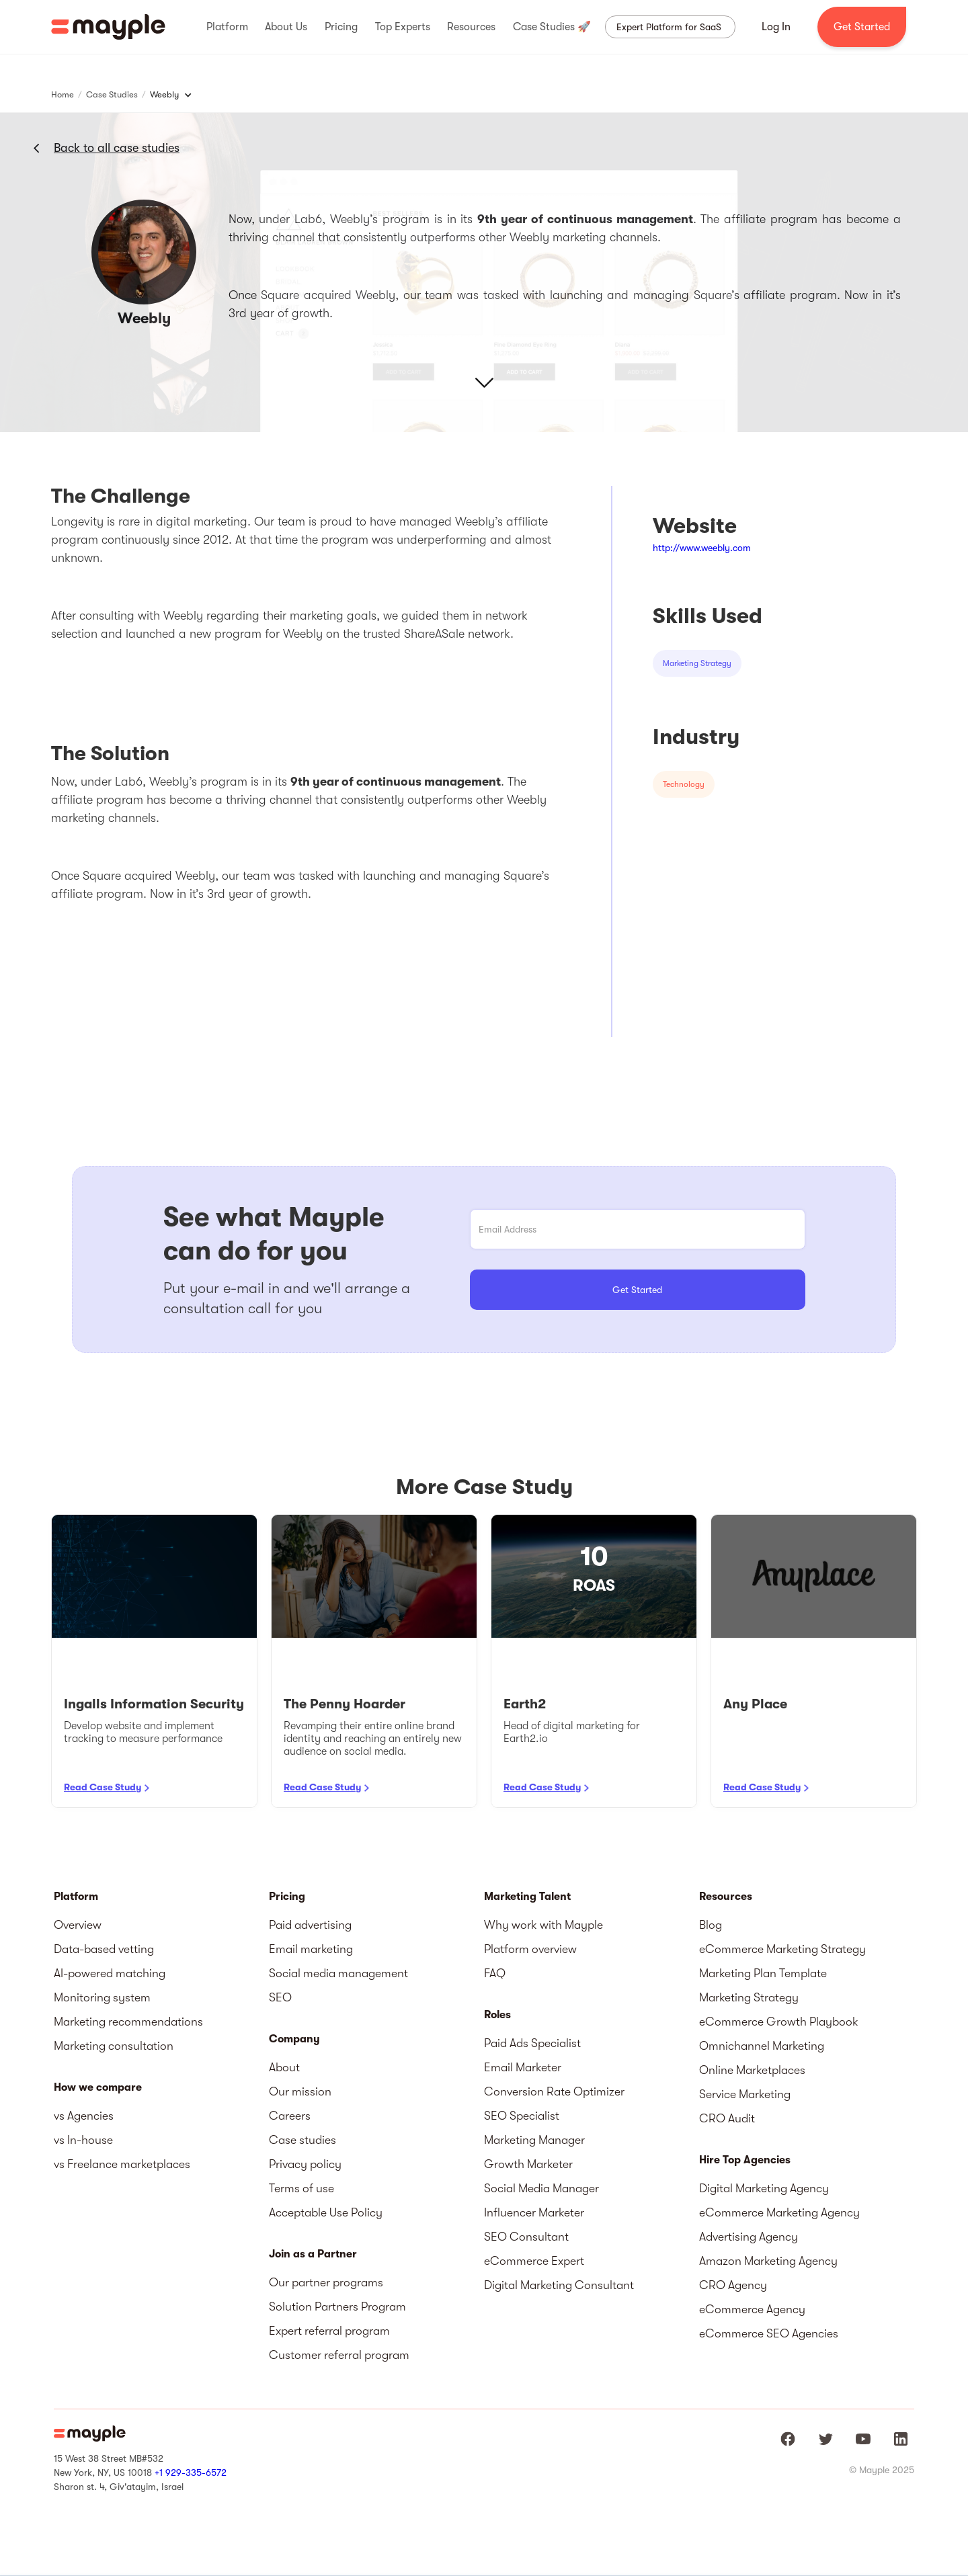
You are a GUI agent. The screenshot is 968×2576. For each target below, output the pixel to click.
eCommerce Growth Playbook (778, 2021)
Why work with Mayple (543, 1924)
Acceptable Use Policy (325, 2212)
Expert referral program (329, 2330)
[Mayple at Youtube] (863, 2438)
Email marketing (311, 1949)
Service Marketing (745, 2094)
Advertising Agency (748, 2236)
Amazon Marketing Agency (768, 2261)
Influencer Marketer (534, 2212)
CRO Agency (733, 2285)
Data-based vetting (104, 1949)
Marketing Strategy (749, 1997)
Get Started (862, 27)
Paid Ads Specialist (532, 2043)
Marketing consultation (113, 2045)
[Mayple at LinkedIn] (900, 2438)
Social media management (338, 1973)
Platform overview (530, 1949)
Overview (78, 1924)
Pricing (287, 1897)
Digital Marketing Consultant (559, 2285)
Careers (290, 2115)
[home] (108, 27)
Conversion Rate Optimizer (554, 2091)
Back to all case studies (116, 148)
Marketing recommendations (128, 2021)
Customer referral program (339, 2355)
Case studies (302, 2140)
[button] (227, 26)
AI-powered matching (109, 1973)
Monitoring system (102, 1997)
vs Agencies (84, 2115)
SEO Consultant (526, 2236)
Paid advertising (310, 1924)
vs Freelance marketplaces (122, 2164)
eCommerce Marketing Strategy (782, 1949)
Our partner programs (326, 2282)
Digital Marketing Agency (764, 2188)
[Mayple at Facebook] (787, 2438)
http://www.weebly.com (702, 547)
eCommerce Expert (534, 2261)
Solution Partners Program (337, 2306)
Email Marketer (522, 2067)
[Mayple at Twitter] (825, 2438)
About (284, 2067)
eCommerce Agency (752, 2309)
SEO (280, 1997)
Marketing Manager (534, 2140)
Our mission (300, 2091)
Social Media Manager (541, 2188)
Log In (776, 27)
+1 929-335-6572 (191, 2472)
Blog (710, 1924)
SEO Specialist (521, 2115)
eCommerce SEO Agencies (768, 2333)
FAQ (495, 1973)
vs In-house (83, 2140)
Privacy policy (305, 2164)
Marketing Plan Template (763, 1973)
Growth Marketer (528, 2164)
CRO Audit (727, 2118)
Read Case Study (102, 1787)
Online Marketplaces (752, 2070)
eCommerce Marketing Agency (779, 2212)
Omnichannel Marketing (761, 2045)
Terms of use (301, 2188)
